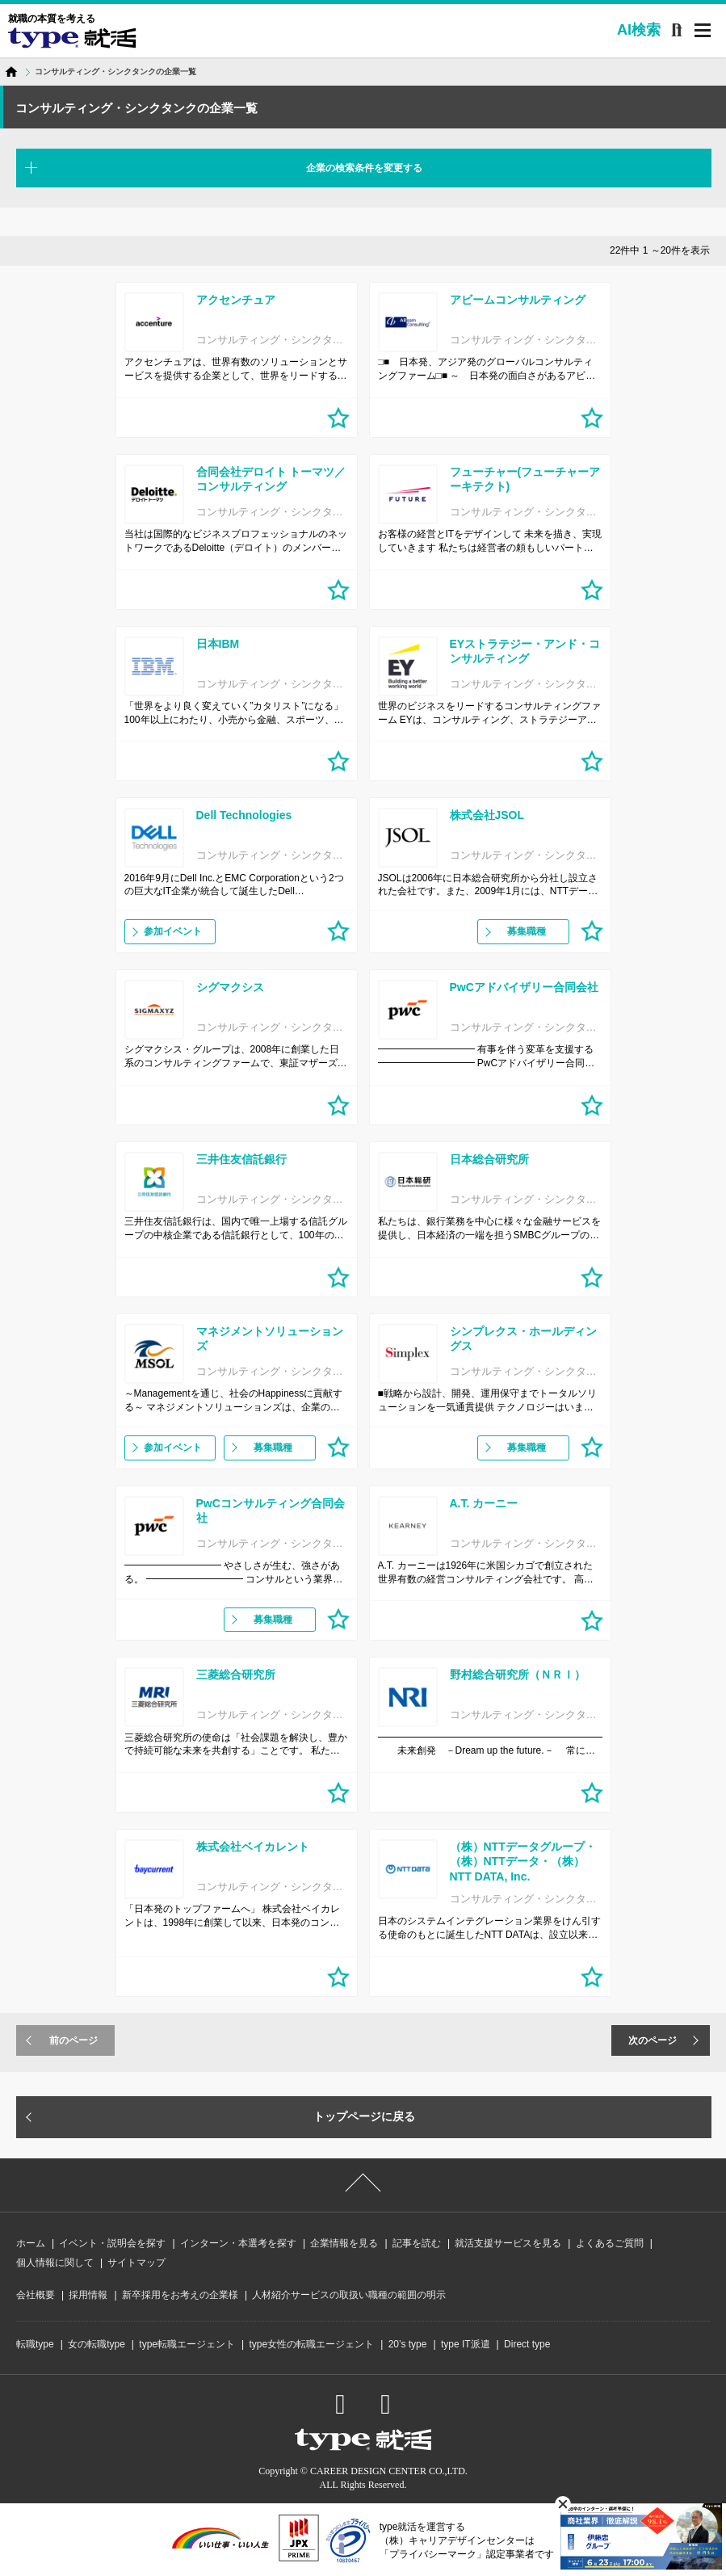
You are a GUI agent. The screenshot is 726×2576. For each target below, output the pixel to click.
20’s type (407, 2344)
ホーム (30, 2243)
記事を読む (416, 2243)
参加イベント (173, 931)
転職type (35, 2344)
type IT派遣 (465, 2344)
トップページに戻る (364, 2116)
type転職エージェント (187, 2344)
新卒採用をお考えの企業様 (180, 2295)
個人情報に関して (55, 2262)
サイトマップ (136, 2262)
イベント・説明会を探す (112, 2243)
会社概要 (35, 2295)
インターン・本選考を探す (238, 2243)
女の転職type (96, 2344)
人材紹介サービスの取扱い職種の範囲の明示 (349, 2295)
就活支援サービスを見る (508, 2243)
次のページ (652, 2040)
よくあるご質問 (610, 2243)
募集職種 (526, 931)
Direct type (527, 2344)
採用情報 (88, 2295)
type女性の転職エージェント (311, 2344)
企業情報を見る (344, 2243)
